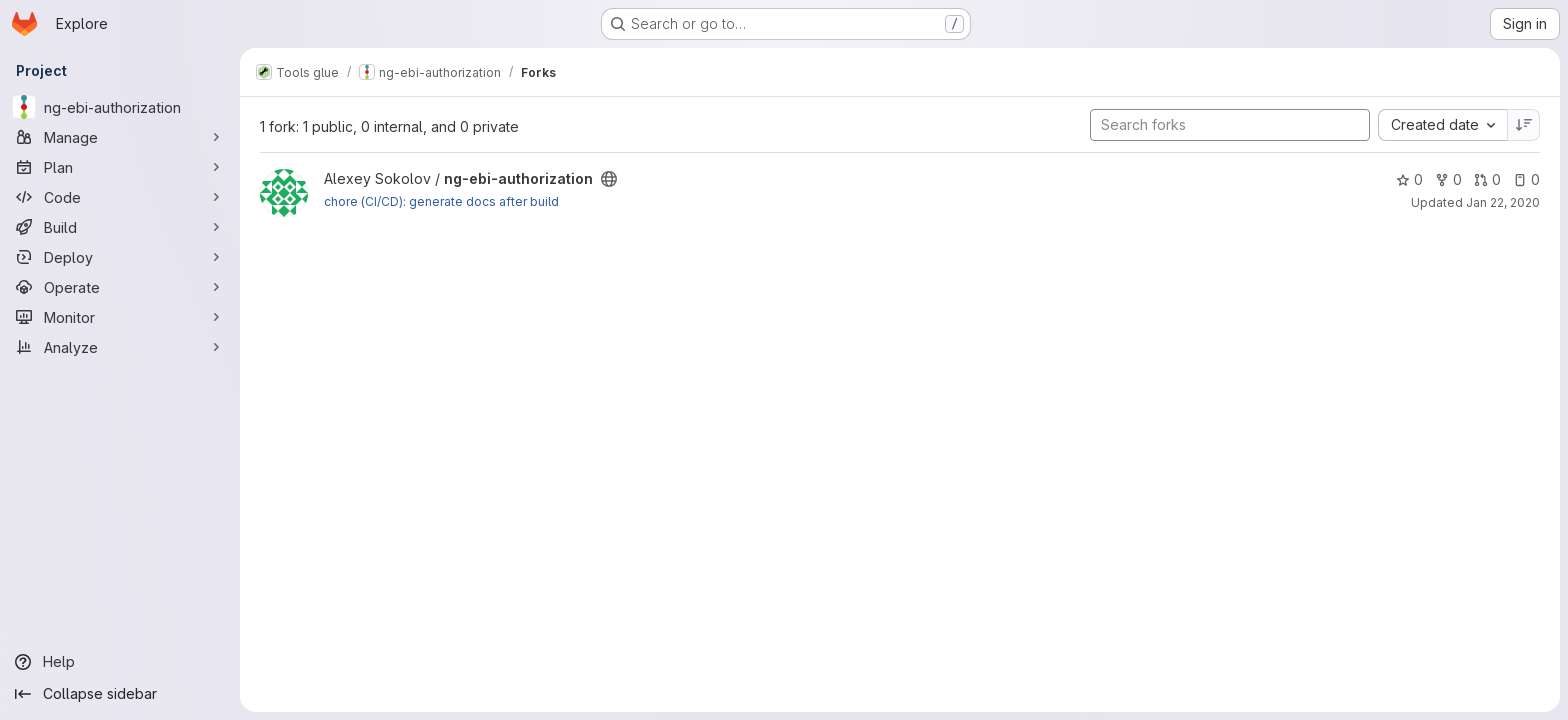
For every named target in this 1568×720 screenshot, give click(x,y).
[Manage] (120, 137)
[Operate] (120, 287)
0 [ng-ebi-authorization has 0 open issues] (1526, 179)
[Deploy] (120, 257)
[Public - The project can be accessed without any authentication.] (609, 179)
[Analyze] (120, 347)
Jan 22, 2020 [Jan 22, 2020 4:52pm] (1503, 202)
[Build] (120, 227)
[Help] (120, 662)
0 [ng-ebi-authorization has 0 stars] (1409, 179)
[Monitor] (120, 317)
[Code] (120, 197)
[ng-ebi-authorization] (120, 107)
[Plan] (120, 167)
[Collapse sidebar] (120, 694)
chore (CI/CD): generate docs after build (441, 201)
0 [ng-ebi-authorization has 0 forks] (1448, 179)
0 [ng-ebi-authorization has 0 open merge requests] (1487, 179)
